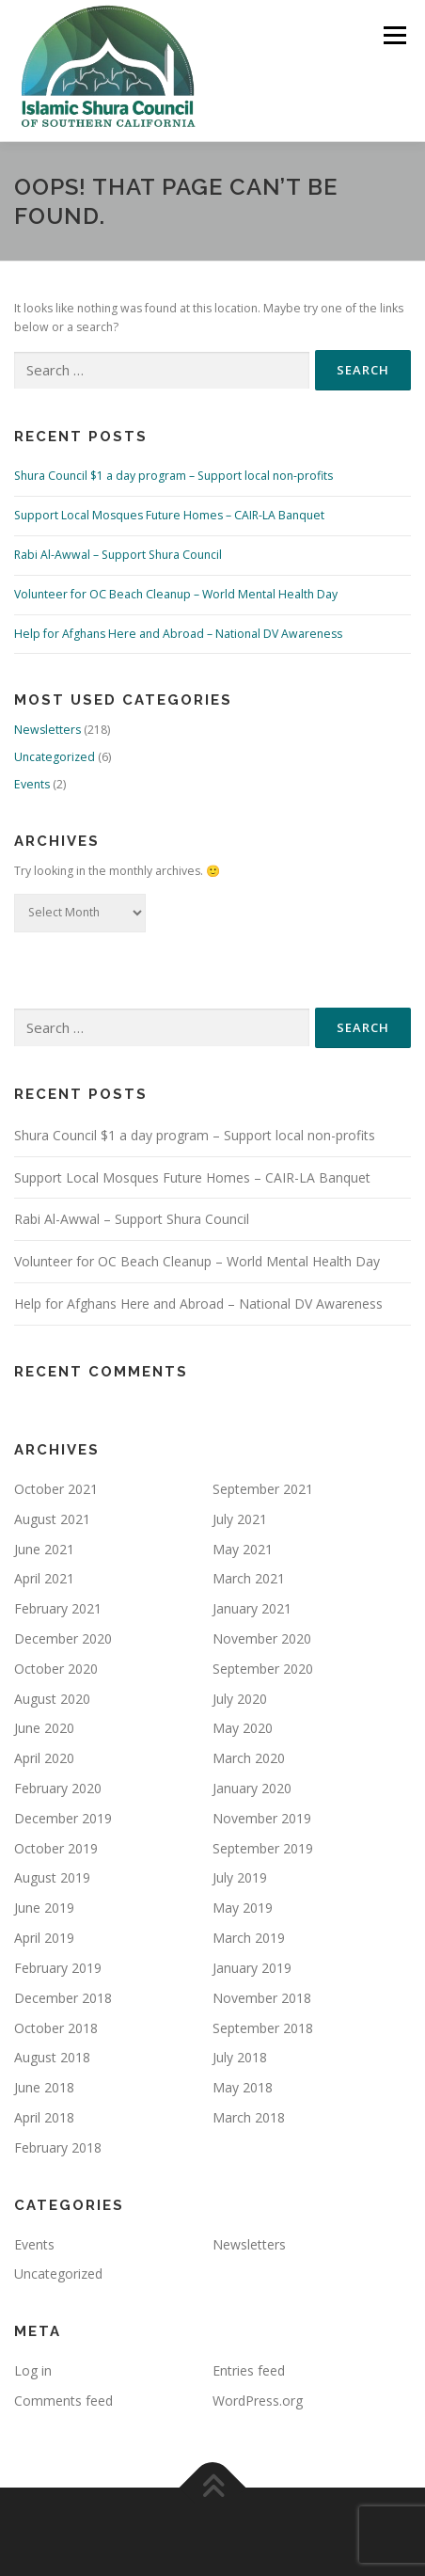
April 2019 (44, 1938)
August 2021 (52, 1519)
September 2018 (262, 2028)
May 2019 (242, 1907)
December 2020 (63, 1638)
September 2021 (262, 1489)
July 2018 (239, 2057)
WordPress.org (257, 2400)
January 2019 (251, 1968)
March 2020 (248, 1758)
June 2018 (44, 2087)
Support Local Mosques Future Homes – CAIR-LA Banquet (169, 515)
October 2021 (56, 1489)
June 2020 (44, 1728)
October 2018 (56, 2028)
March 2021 (248, 1578)
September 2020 (262, 1669)
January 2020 (251, 1788)
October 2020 (56, 1669)
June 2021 (44, 1549)
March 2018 (248, 2117)
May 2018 (242, 2087)
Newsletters (47, 730)
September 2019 (262, 1848)
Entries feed (248, 2370)
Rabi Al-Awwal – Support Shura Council (118, 555)
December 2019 (63, 1818)
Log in (33, 2370)
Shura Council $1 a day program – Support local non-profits (173, 476)
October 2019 (56, 1848)
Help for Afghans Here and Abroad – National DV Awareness (178, 634)
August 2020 (52, 1699)
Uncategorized (54, 757)
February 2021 (58, 1608)
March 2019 (248, 1938)
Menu (393, 35)
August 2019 (52, 1877)
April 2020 (44, 1758)
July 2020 (239, 1699)
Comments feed (63, 2400)
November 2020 (261, 1638)
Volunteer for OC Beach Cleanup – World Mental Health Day (176, 594)
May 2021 (242, 1549)
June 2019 (44, 1907)
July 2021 (239, 1519)
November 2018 (261, 1998)
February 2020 (58, 1788)
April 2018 (44, 2117)
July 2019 (239, 1877)
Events (32, 784)
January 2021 (251, 1608)
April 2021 (44, 1578)
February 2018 (58, 2147)
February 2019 (58, 1968)
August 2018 (52, 2057)
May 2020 (242, 1728)
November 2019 (261, 1818)
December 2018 (63, 1998)
